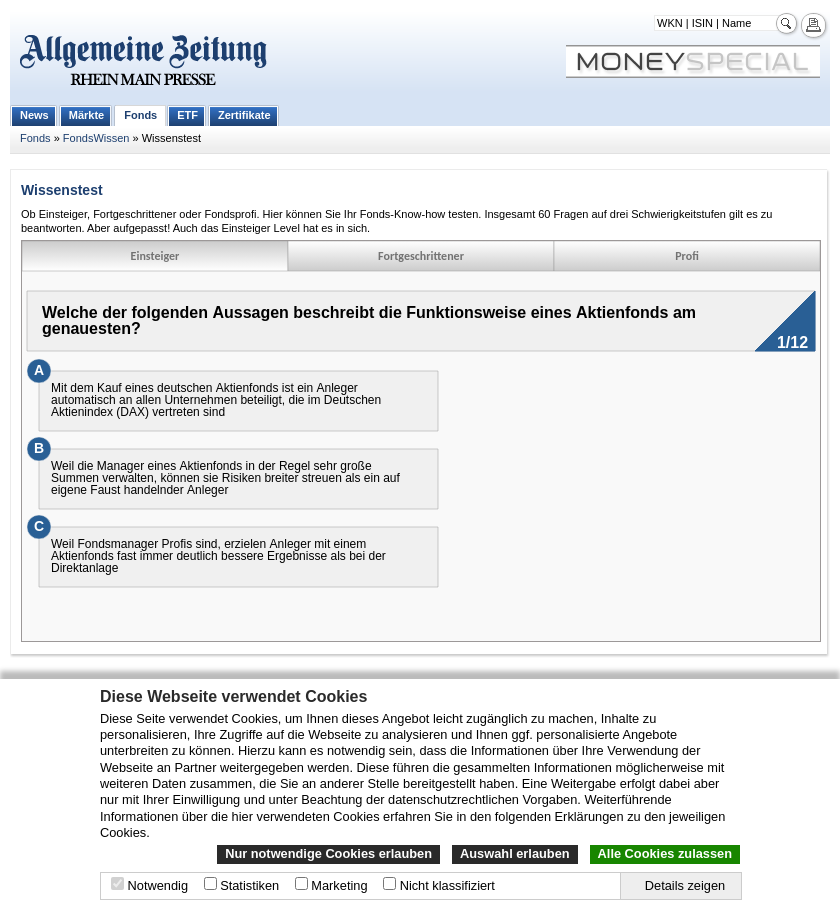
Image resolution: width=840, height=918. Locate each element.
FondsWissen (96, 138)
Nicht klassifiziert (447, 885)
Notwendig (158, 885)
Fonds (140, 115)
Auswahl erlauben (515, 853)
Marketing (339, 885)
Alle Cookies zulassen (665, 853)
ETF (187, 115)
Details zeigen (685, 885)
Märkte (86, 115)
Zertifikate (244, 115)
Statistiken (249, 885)
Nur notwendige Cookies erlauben (328, 853)
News (34, 115)
